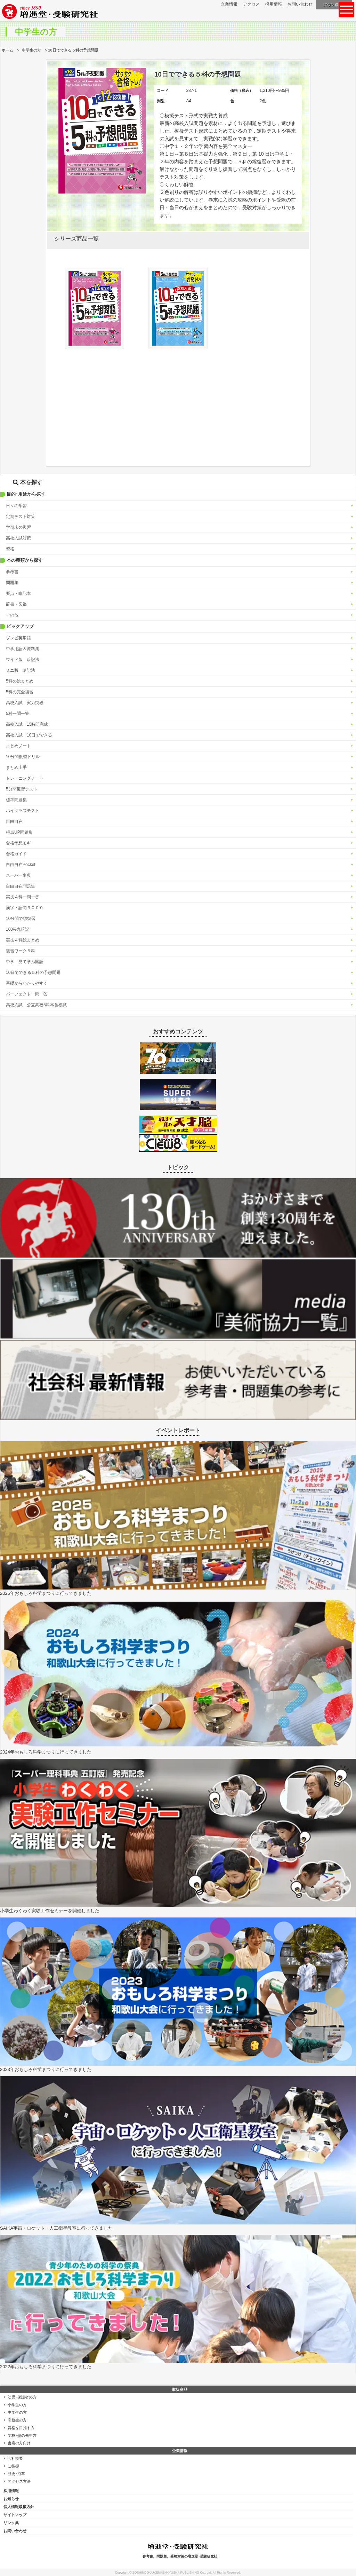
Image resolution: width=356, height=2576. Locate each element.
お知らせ (11, 2499)
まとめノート (18, 745)
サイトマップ (14, 2515)
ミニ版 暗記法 (20, 670)
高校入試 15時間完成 (27, 724)
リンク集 (11, 2523)
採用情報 (273, 4)
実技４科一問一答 (22, 897)
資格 (10, 548)
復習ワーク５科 (20, 950)
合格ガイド (16, 853)
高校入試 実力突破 (24, 702)
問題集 (12, 582)
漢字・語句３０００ (24, 907)
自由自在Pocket (20, 864)
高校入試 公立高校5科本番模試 (36, 1004)
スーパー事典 (18, 875)
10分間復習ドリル (23, 756)
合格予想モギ (18, 843)
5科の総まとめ (19, 681)
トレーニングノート (24, 778)
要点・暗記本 (18, 593)
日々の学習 (16, 505)
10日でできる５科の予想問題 (33, 972)
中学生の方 (31, 50)
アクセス (251, 4)
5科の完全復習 (19, 692)
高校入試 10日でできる (29, 735)
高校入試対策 (18, 538)
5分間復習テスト (22, 789)
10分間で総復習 (20, 918)
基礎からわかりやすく (27, 983)
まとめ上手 (16, 767)
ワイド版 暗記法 (22, 659)
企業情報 (229, 4)
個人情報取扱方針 (18, 2507)
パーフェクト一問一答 (27, 994)
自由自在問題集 (20, 886)
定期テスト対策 (20, 516)
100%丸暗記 (17, 929)
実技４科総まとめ (22, 940)
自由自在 (14, 821)
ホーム (7, 50)
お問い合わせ (300, 4)
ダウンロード (334, 4)
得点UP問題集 (19, 832)
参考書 (12, 571)
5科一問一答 (17, 713)
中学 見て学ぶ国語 (24, 961)
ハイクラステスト (22, 810)
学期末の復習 (18, 527)
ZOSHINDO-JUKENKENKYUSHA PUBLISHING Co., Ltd (171, 2572)
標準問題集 (16, 799)
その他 (12, 615)
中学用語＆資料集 (22, 648)
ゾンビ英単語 (18, 638)
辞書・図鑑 (16, 604)
